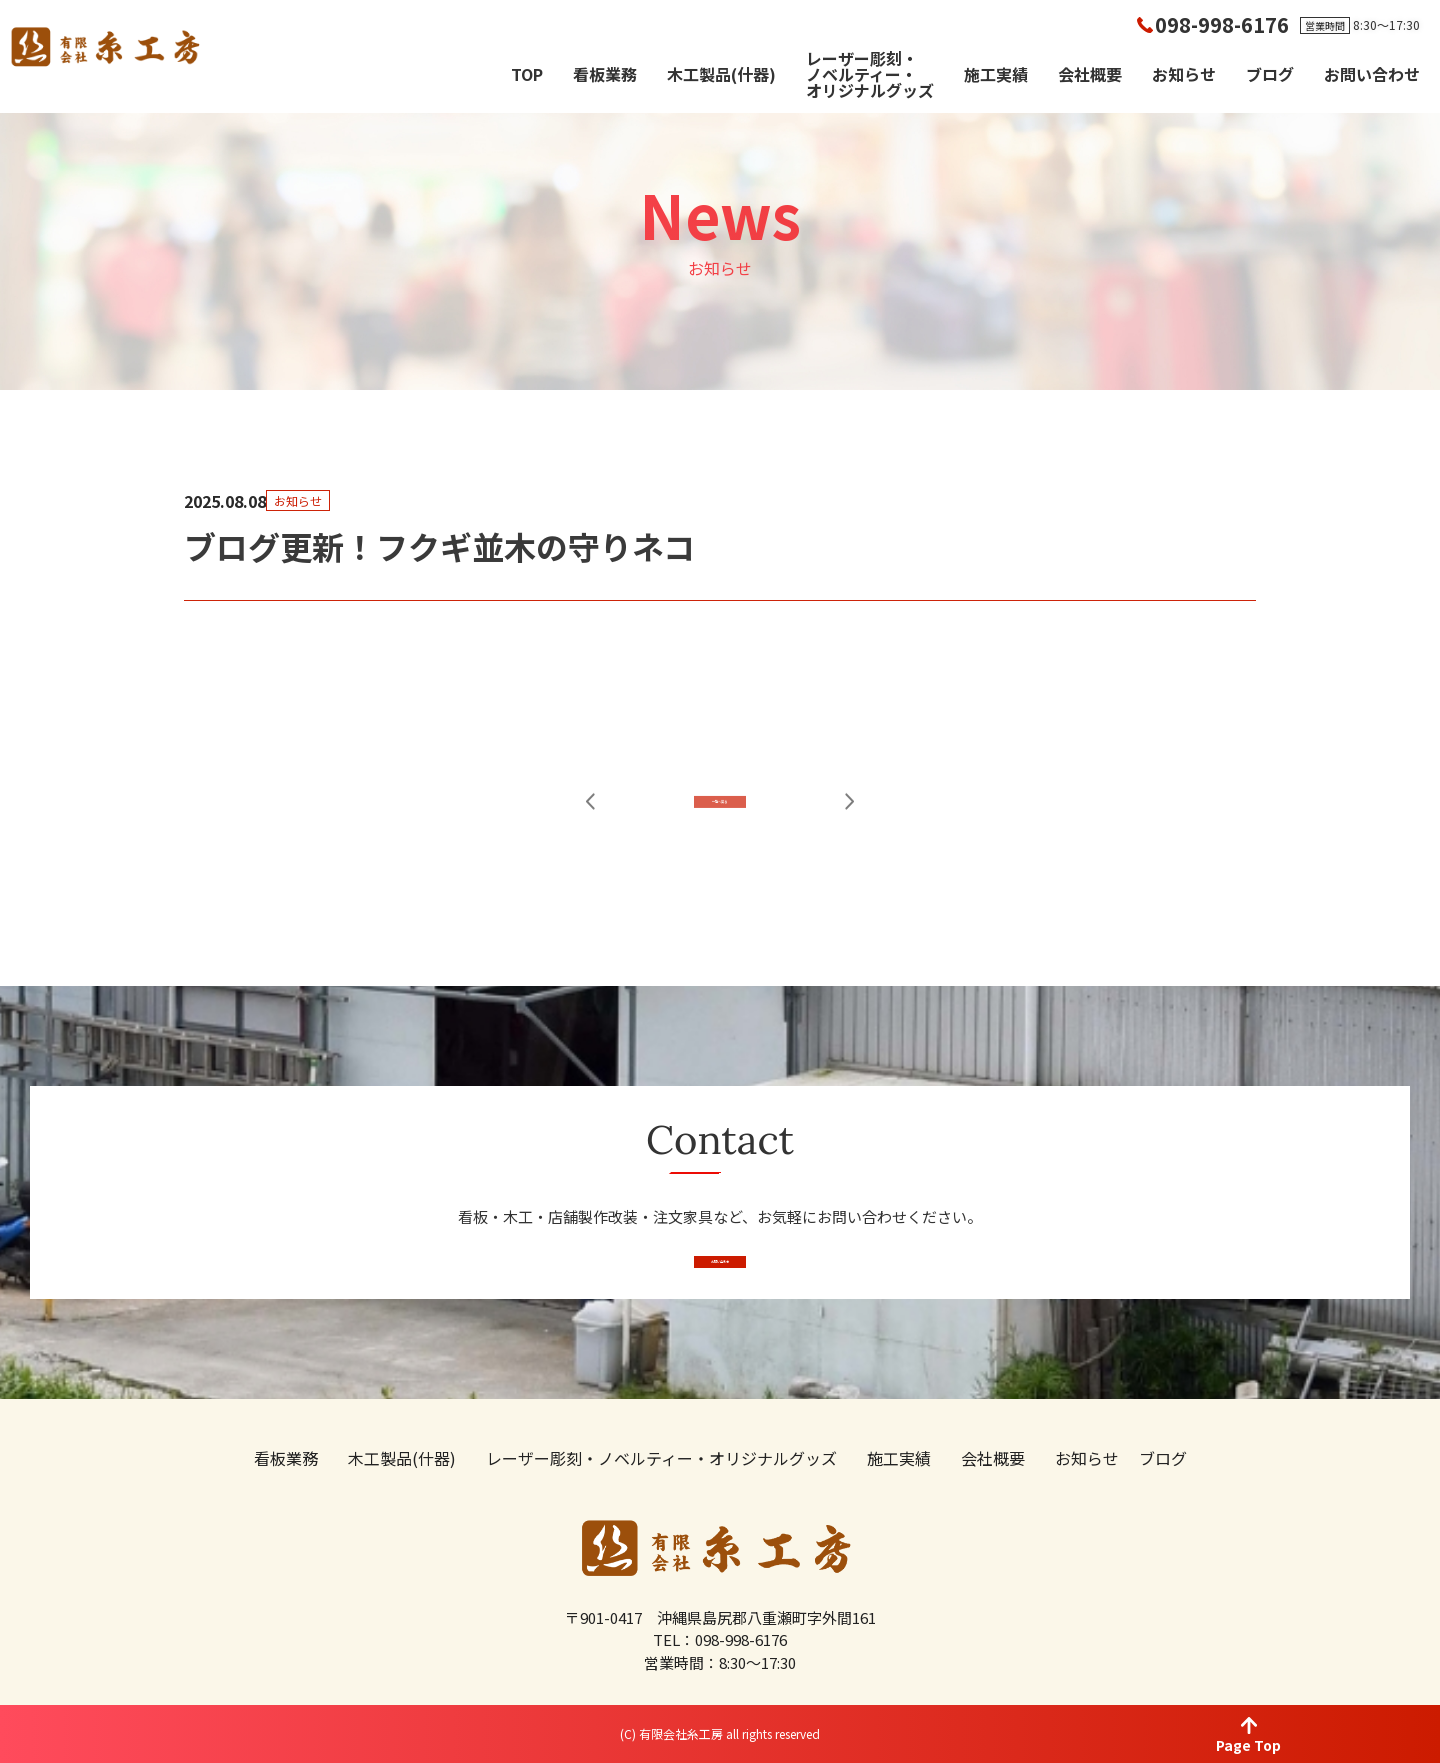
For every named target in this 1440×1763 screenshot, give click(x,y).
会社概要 (1090, 74)
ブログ (1270, 74)
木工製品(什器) (721, 74)
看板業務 (605, 74)
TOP (527, 74)
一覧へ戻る (720, 848)
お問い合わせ (1372, 74)
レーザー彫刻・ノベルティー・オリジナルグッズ (870, 74)
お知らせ (1184, 74)
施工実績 (996, 74)
